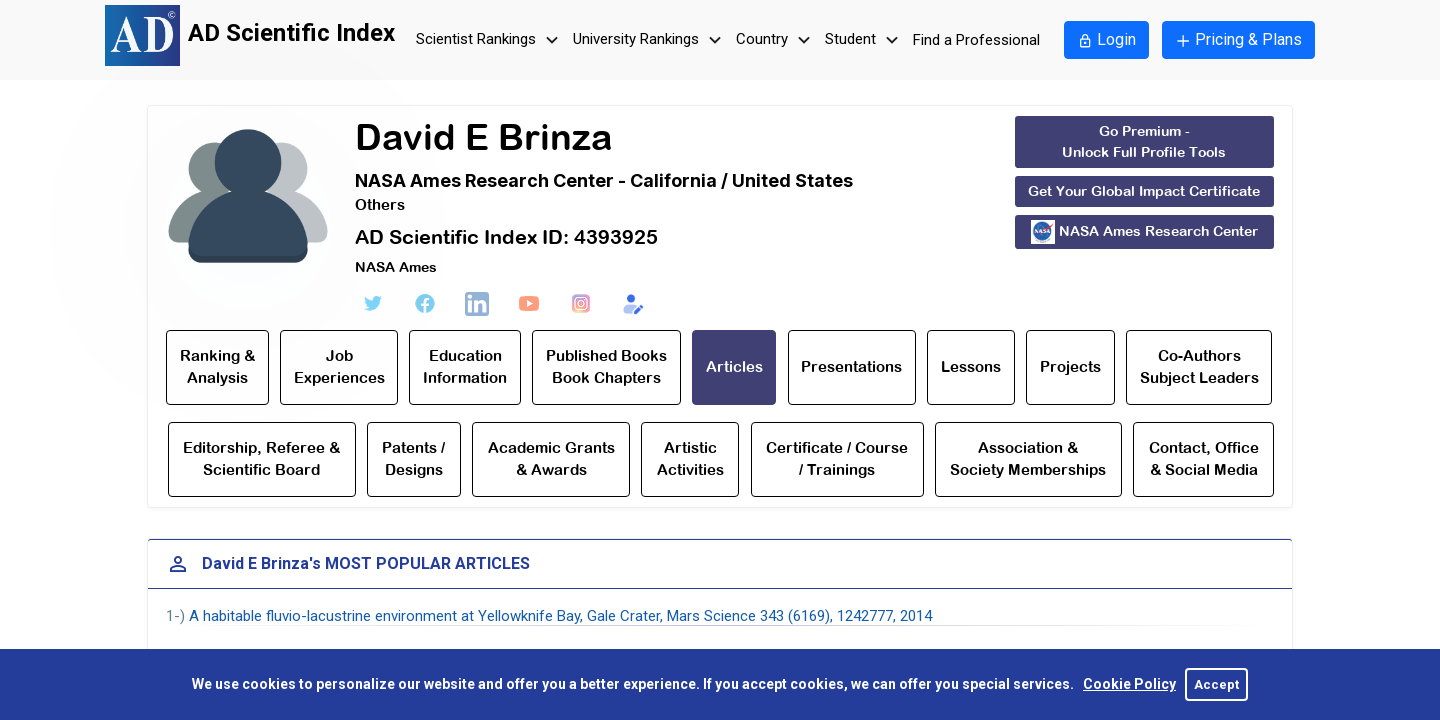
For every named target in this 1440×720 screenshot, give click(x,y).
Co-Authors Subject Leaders (1199, 367)
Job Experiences (339, 367)
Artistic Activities (690, 459)
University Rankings (650, 40)
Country (776, 40)
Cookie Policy (1129, 684)
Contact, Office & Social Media (1204, 459)
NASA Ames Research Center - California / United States (604, 180)
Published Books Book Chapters (606, 367)
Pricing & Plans (1238, 39)
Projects (1070, 366)
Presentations (851, 366)
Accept (1216, 684)
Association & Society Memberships (1028, 459)
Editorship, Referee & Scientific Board (261, 459)
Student (864, 40)
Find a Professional (976, 40)
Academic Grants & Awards (551, 459)
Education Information (465, 367)
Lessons (971, 366)
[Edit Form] (633, 304)
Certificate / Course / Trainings (837, 459)
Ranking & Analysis (217, 367)
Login (1106, 39)
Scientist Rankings (490, 40)
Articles (734, 366)
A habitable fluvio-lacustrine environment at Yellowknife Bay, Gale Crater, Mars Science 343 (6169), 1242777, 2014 (560, 616)
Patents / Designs (413, 459)
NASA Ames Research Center (1144, 232)
